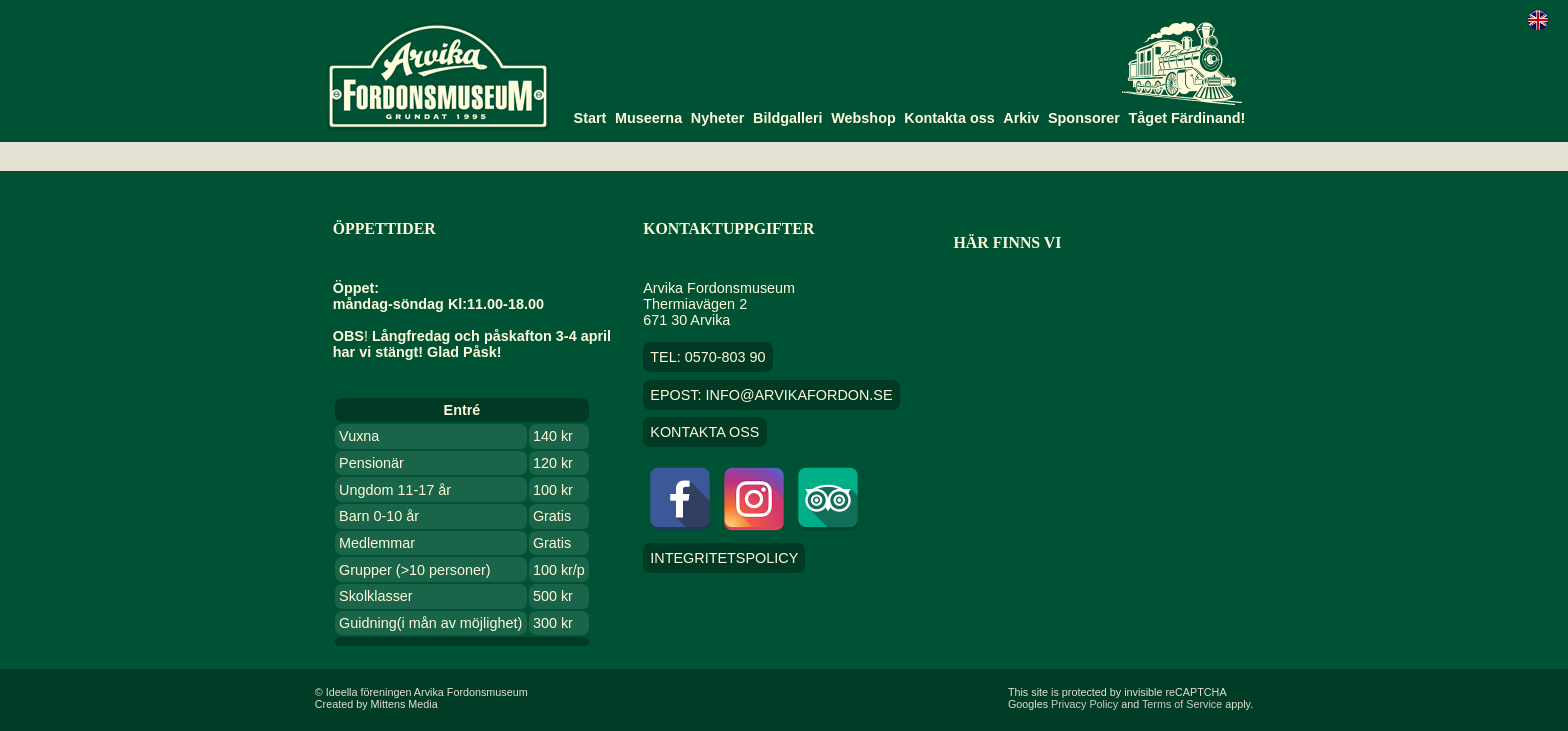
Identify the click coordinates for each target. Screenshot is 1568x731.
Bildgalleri (788, 118)
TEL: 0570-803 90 (707, 357)
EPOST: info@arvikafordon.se (771, 395)
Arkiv (1021, 118)
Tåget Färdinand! (1187, 118)
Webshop (863, 118)
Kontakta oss (949, 118)
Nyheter (718, 118)
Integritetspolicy (724, 558)
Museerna (648, 118)
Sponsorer (1084, 118)
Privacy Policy (1084, 704)
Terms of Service (1182, 704)
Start (590, 118)
